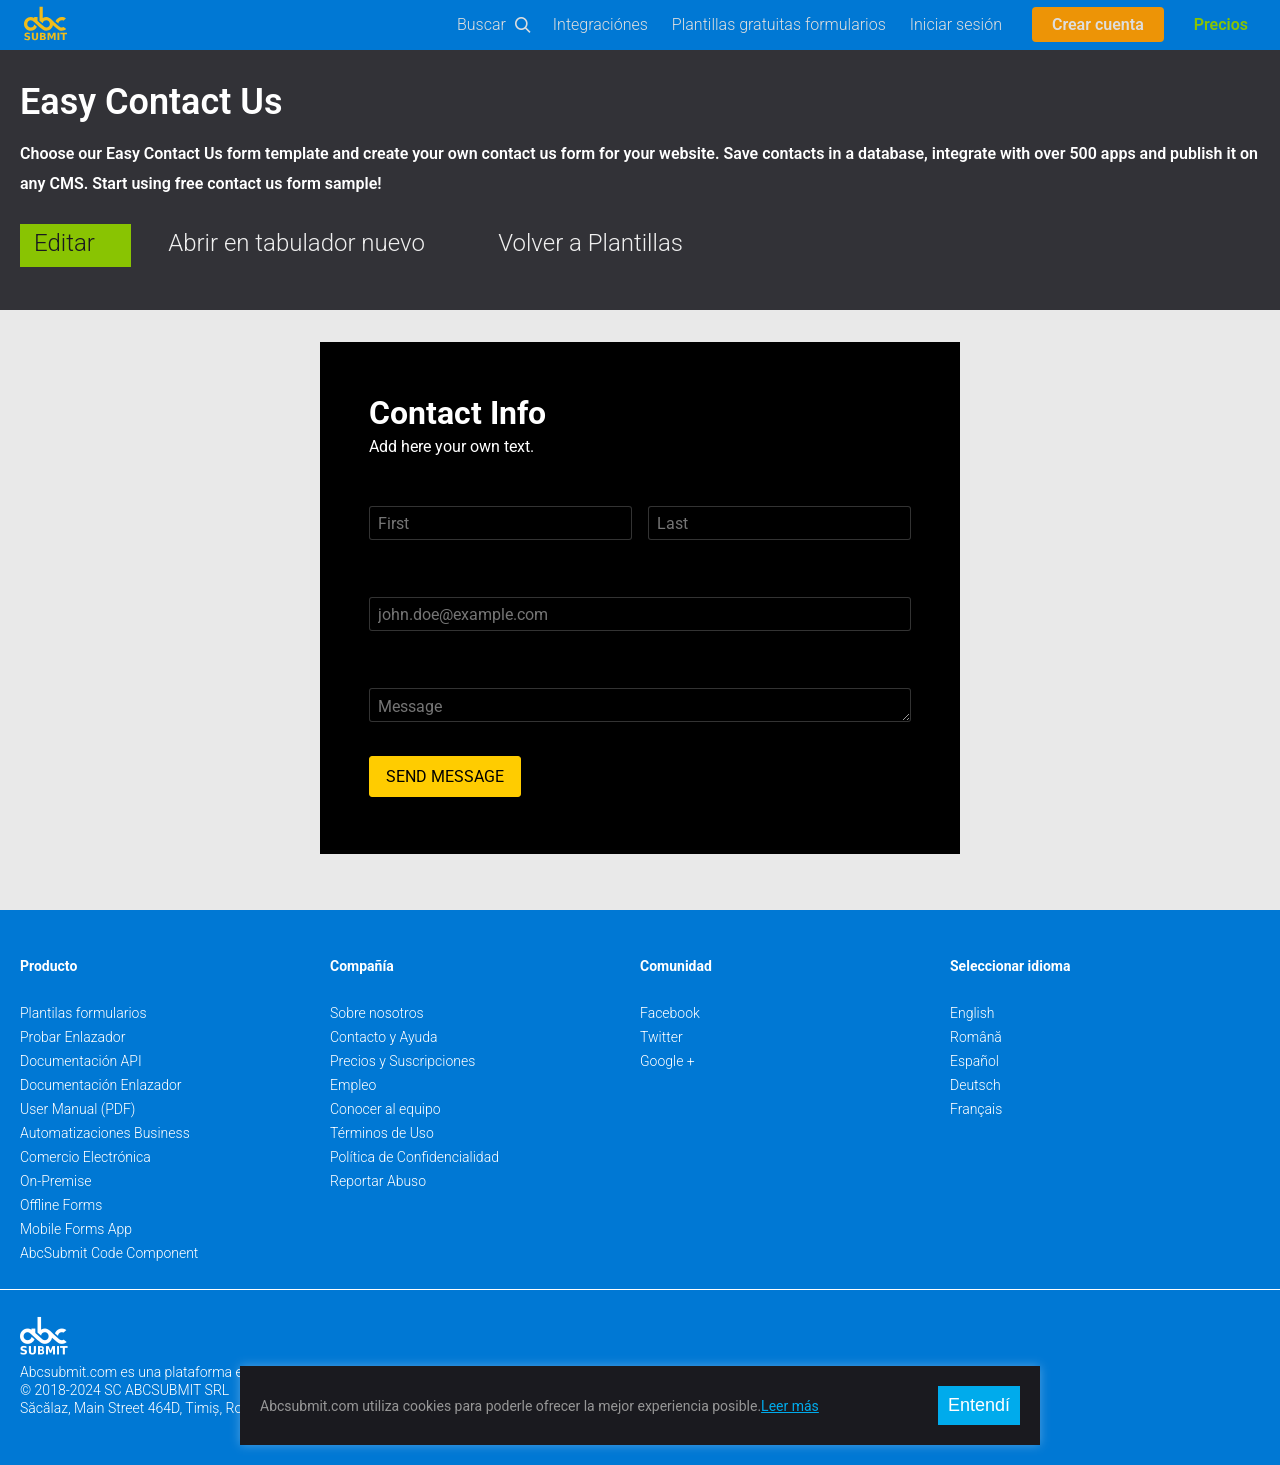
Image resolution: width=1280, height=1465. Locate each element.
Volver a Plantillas (590, 243)
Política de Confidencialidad (414, 1157)
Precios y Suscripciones (402, 1061)
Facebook (670, 1013)
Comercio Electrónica (85, 1157)
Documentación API (81, 1061)
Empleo (353, 1085)
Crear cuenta (1098, 24)
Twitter (661, 1037)
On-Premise (56, 1181)
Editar (64, 243)
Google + (667, 1061)
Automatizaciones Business (105, 1133)
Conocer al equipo (385, 1109)
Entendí (979, 1405)
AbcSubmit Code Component (109, 1253)
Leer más (790, 1406)
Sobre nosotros (377, 1013)
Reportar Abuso (378, 1181)
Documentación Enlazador (101, 1085)
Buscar (481, 24)
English (972, 1013)
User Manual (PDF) (77, 1109)
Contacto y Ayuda (384, 1037)
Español (974, 1061)
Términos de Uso (382, 1133)
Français (976, 1109)
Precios (1221, 24)
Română (976, 1037)
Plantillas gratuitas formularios (779, 24)
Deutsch (975, 1085)
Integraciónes (600, 24)
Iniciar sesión (956, 24)
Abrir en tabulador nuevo (296, 243)
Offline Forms (61, 1205)
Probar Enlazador (72, 1037)
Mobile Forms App (76, 1229)
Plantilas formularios (83, 1013)
